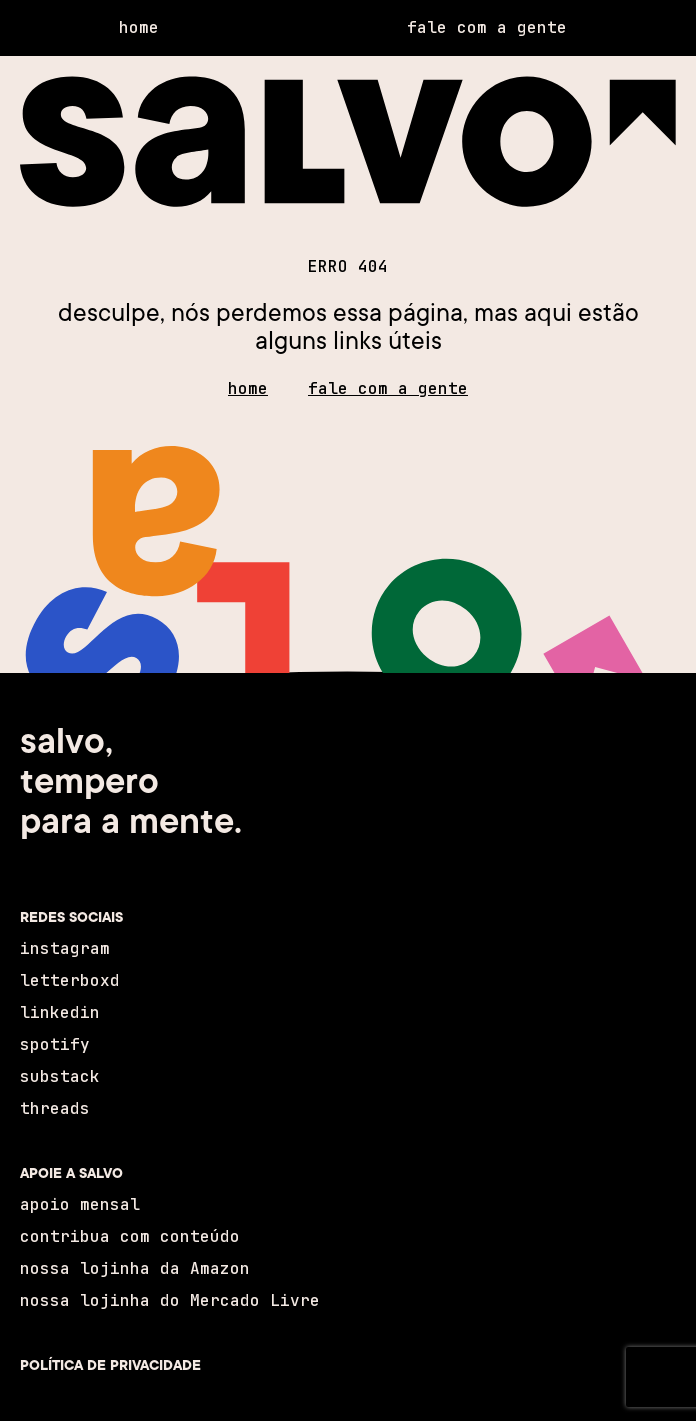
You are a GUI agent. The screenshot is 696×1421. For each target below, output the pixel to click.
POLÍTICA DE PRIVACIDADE (110, 1365)
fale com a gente (388, 388)
